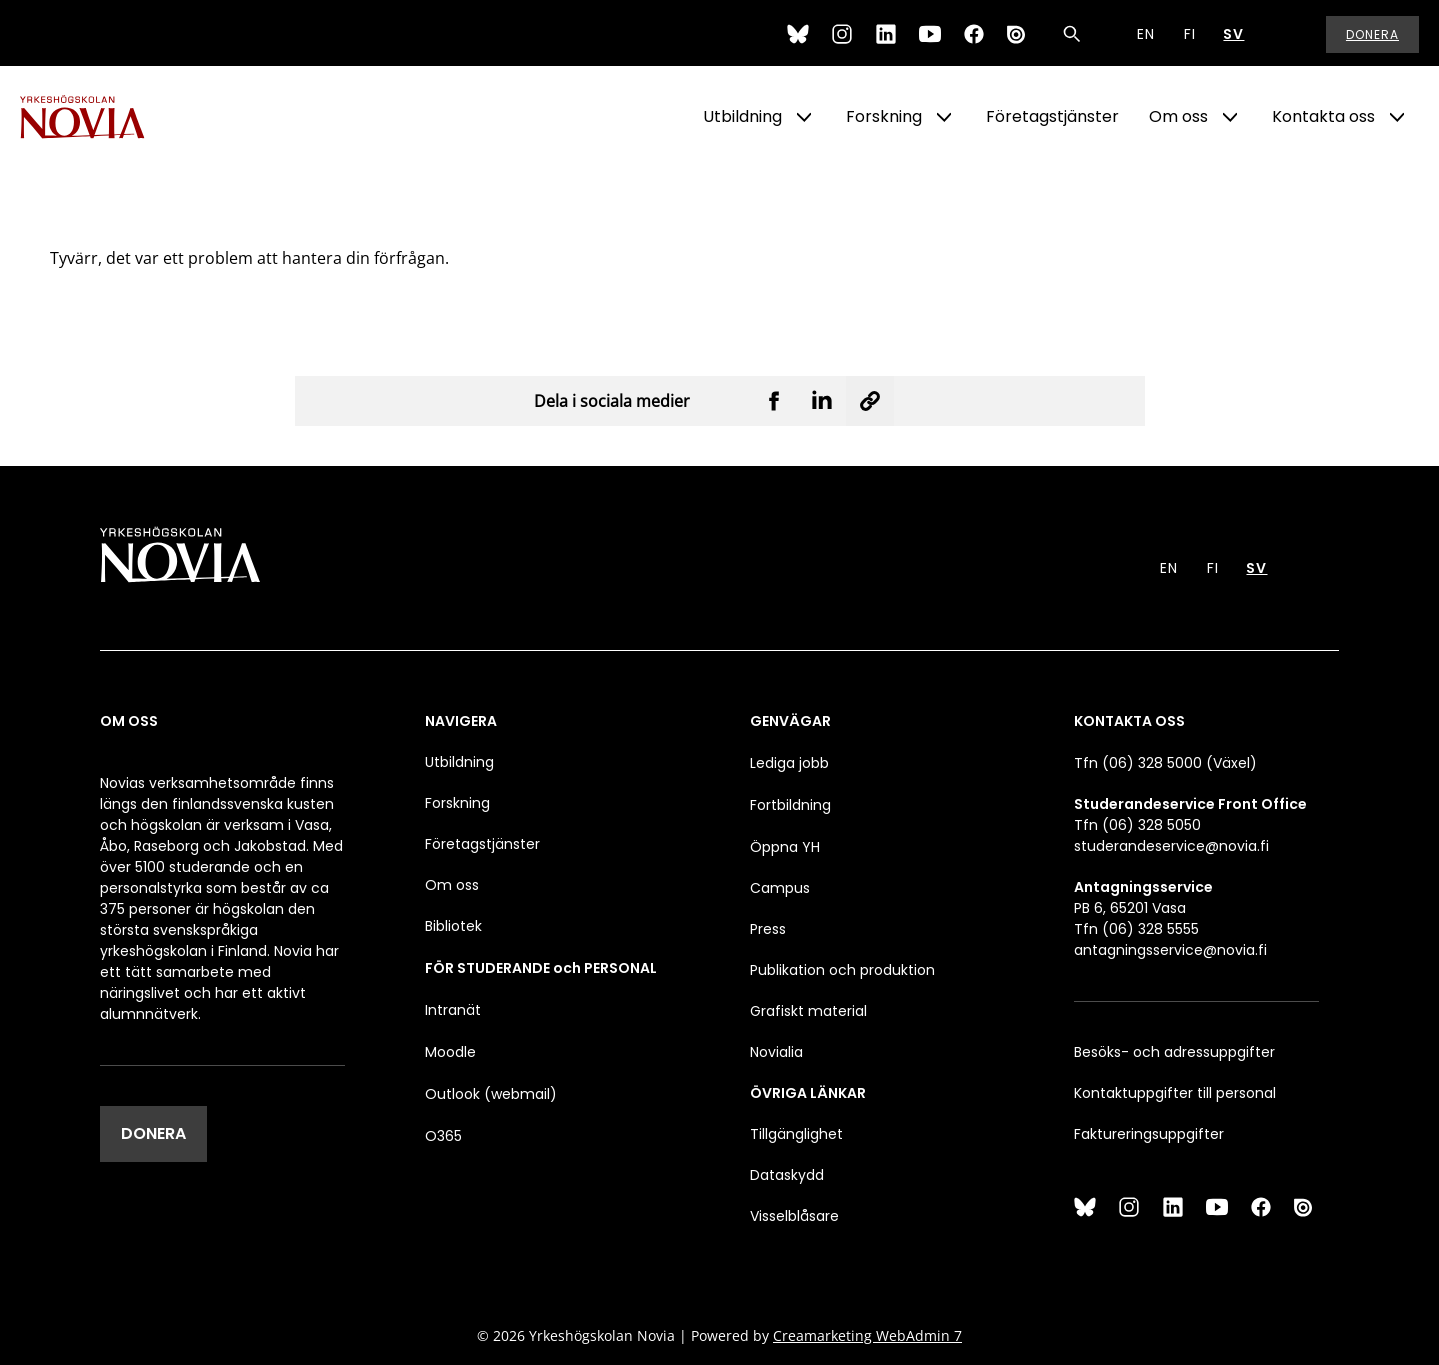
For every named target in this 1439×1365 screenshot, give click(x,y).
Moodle (450, 1052)
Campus (780, 888)
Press (768, 929)
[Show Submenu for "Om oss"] (1230, 117)
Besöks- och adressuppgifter (1174, 1052)
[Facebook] (974, 34)
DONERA (153, 1133)
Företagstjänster (1052, 116)
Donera (1372, 34)
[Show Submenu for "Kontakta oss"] (1397, 117)
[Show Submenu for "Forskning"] (944, 117)
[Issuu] (1018, 34)
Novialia (776, 1052)
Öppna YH (785, 847)
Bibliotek (453, 926)
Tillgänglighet (796, 1134)
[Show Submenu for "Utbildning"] (804, 117)
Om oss (1178, 116)
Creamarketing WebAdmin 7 (867, 1335)
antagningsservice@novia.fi (1170, 950)
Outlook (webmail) (491, 1094)
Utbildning (742, 116)
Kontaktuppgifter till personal (1175, 1093)
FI (1190, 34)
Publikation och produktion (842, 970)
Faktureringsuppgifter (1149, 1134)
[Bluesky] (798, 34)
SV (1233, 34)
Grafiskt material (808, 1011)
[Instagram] (842, 34)
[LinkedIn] (886, 34)
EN (1146, 34)
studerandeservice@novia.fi (1171, 846)
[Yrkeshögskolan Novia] (100, 117)
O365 (443, 1136)
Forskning (884, 116)
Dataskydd (787, 1175)
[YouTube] (930, 34)
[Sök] (1072, 34)
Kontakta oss (1323, 116)
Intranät (453, 1010)
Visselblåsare (794, 1216)
